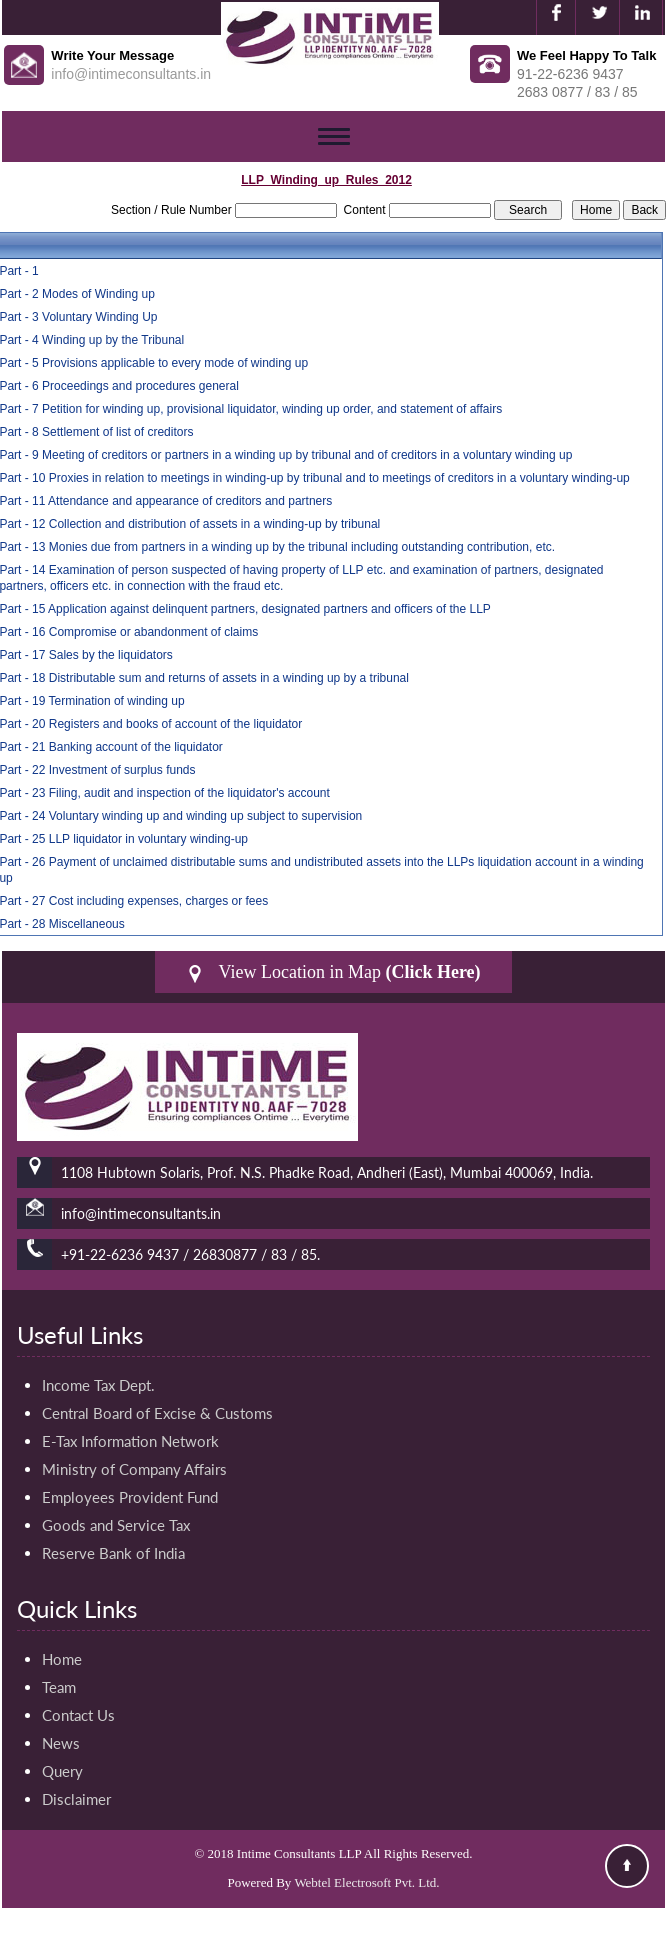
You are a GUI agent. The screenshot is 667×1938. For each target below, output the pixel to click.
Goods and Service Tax (116, 1525)
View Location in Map (333, 972)
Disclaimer (76, 1799)
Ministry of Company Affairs (134, 1469)
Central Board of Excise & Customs (157, 1413)
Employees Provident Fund (130, 1497)
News (61, 1743)
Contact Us (78, 1715)
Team (59, 1687)
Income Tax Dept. (98, 1385)
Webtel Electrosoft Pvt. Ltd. (366, 1882)
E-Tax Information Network (130, 1441)
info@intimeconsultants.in (131, 74)
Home (62, 1659)
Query (62, 1771)
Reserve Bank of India (113, 1553)
